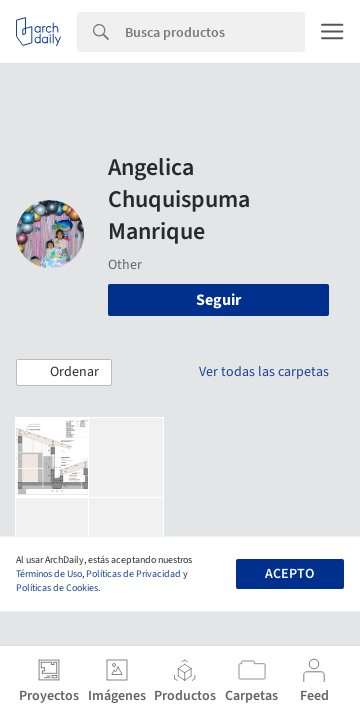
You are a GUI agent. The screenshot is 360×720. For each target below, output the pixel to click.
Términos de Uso (49, 574)
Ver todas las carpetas (264, 372)
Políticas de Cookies (57, 588)
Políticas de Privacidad (133, 574)
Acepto (289, 574)
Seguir (218, 300)
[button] (64, 373)
